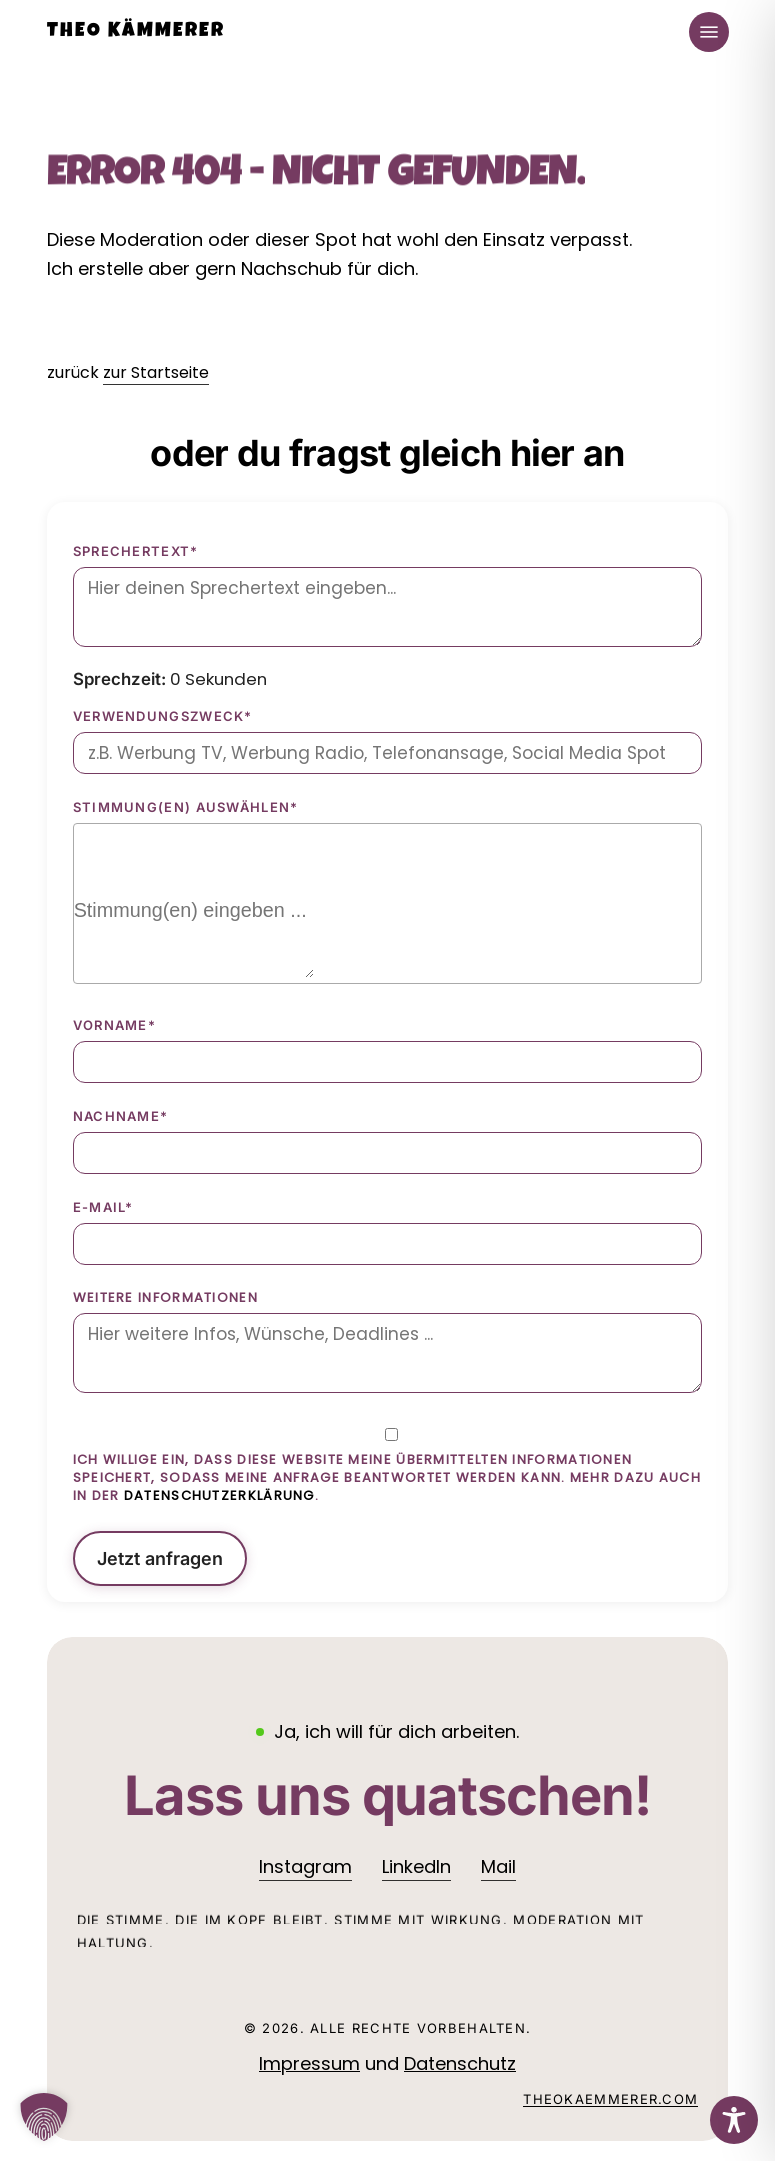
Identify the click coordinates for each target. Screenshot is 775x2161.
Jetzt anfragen (160, 1558)
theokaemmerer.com (610, 2099)
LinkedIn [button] (416, 1866)
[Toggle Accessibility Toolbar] (734, 2120)
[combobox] (388, 903)
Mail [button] (498, 1866)
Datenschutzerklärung (219, 1495)
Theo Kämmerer (136, 32)
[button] (709, 32)
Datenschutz (460, 2063)
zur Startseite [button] (156, 372)
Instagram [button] (305, 1866)
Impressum (309, 2063)
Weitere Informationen (165, 1298)
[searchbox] (194, 938)
